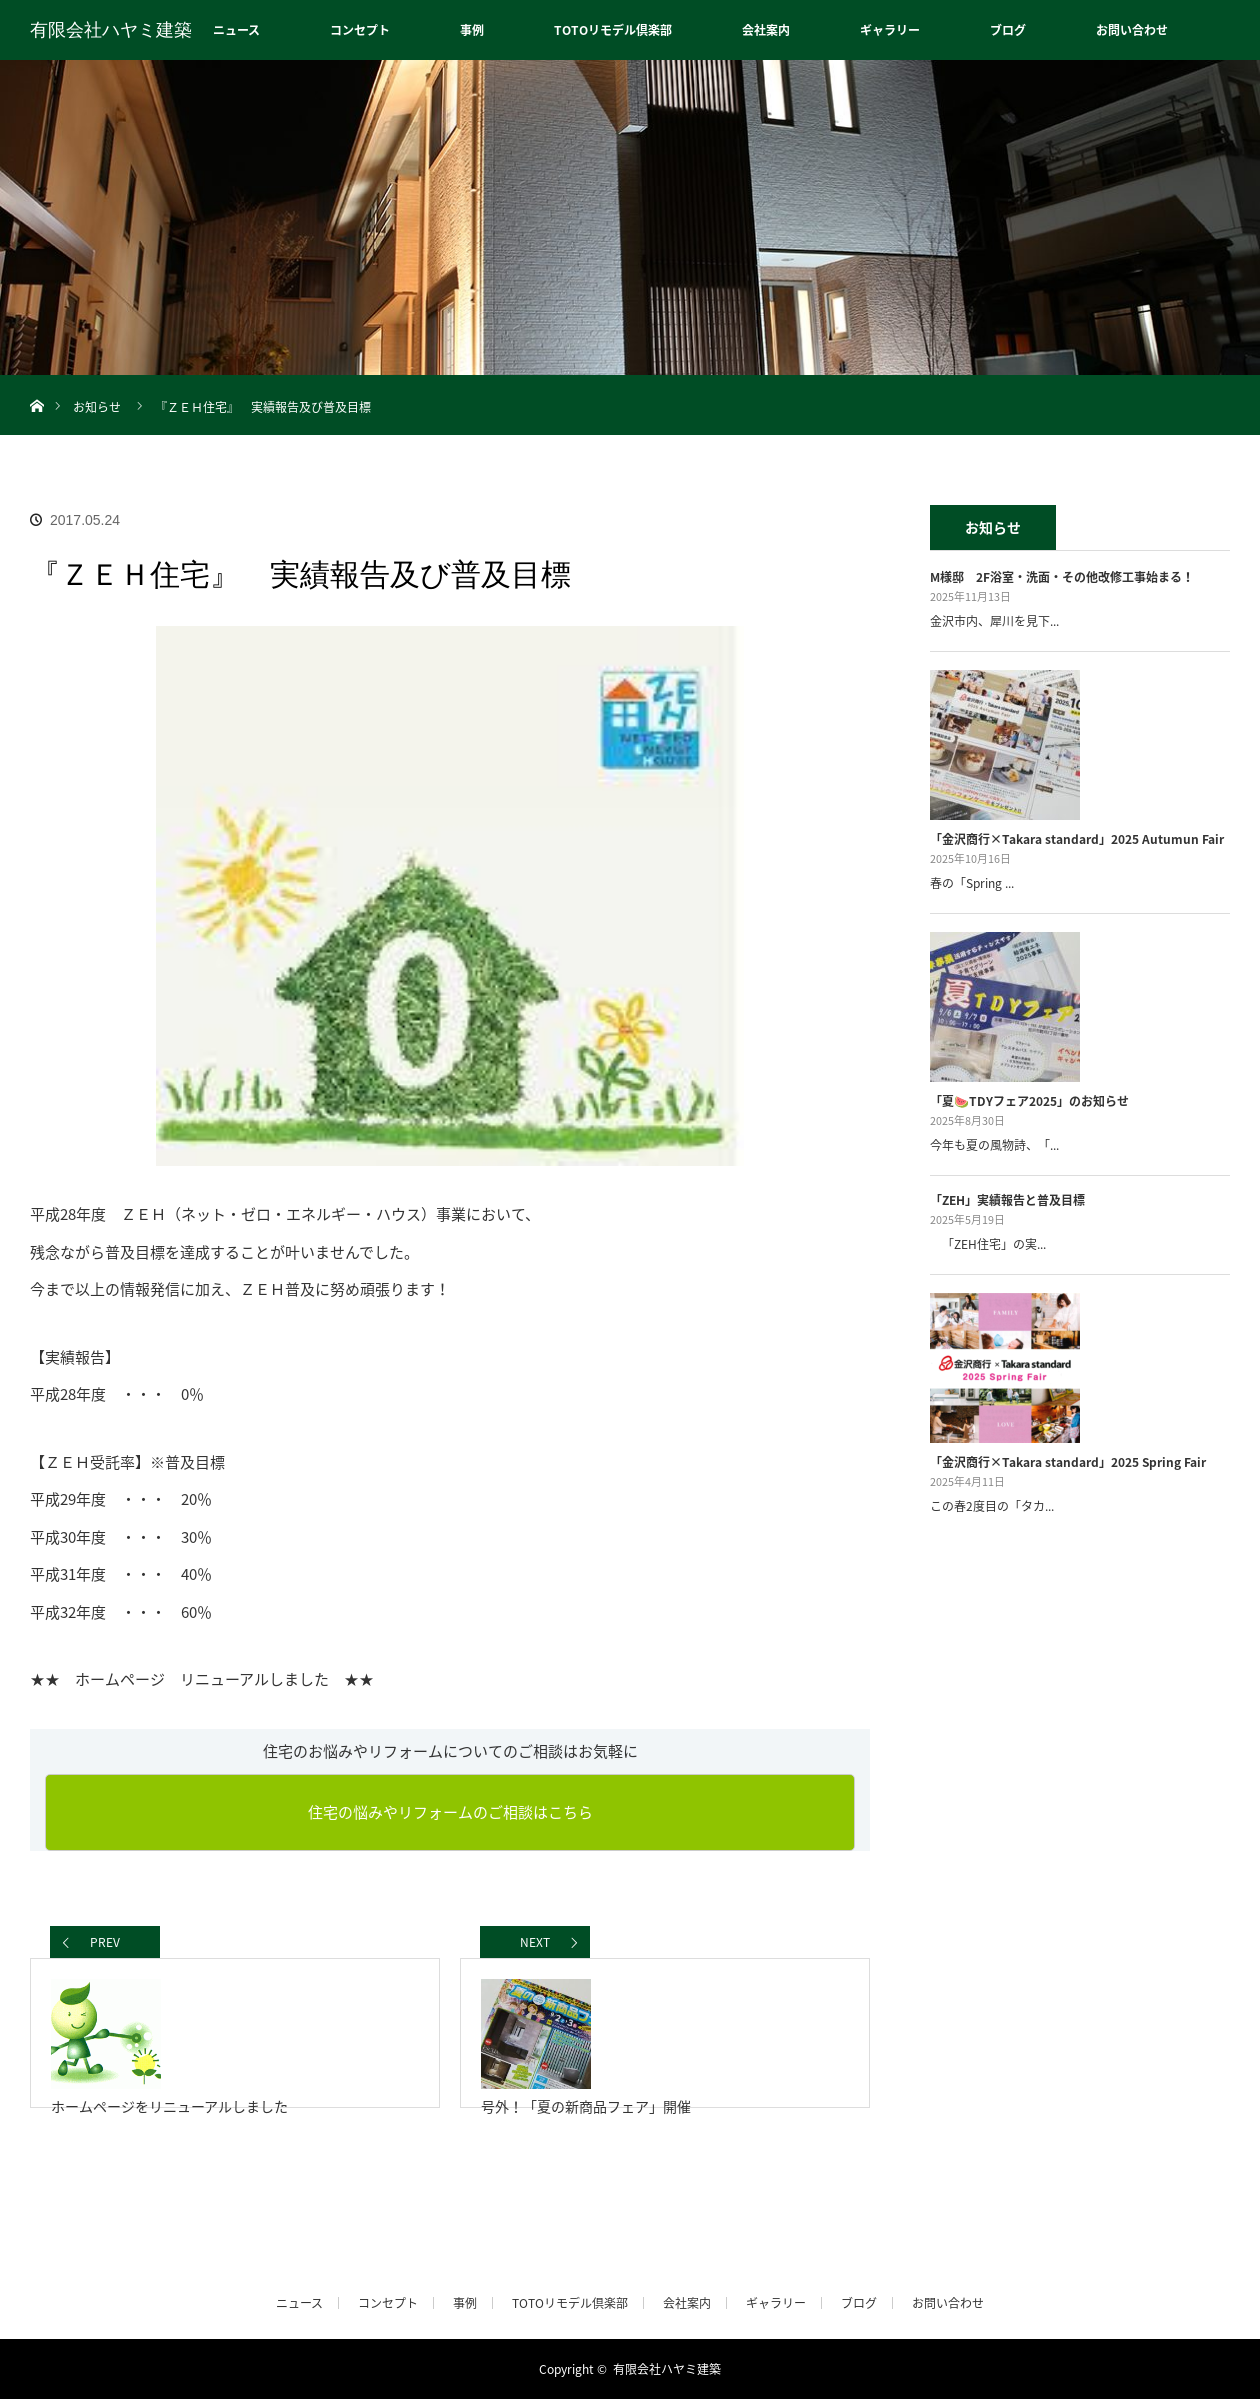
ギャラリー (890, 30)
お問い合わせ (1132, 30)
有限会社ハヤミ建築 (111, 30)
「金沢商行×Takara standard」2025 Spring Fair (1068, 1462)
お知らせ (97, 407)
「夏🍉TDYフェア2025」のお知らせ (1029, 1101)
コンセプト (360, 30)
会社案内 (766, 30)
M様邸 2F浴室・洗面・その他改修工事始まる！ (1062, 577)
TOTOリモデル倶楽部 (613, 30)
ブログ (1008, 30)
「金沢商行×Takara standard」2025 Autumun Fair (1077, 839)
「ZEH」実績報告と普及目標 (1007, 1200)
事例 (472, 30)
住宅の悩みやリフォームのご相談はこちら (450, 1812)
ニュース (236, 30)
